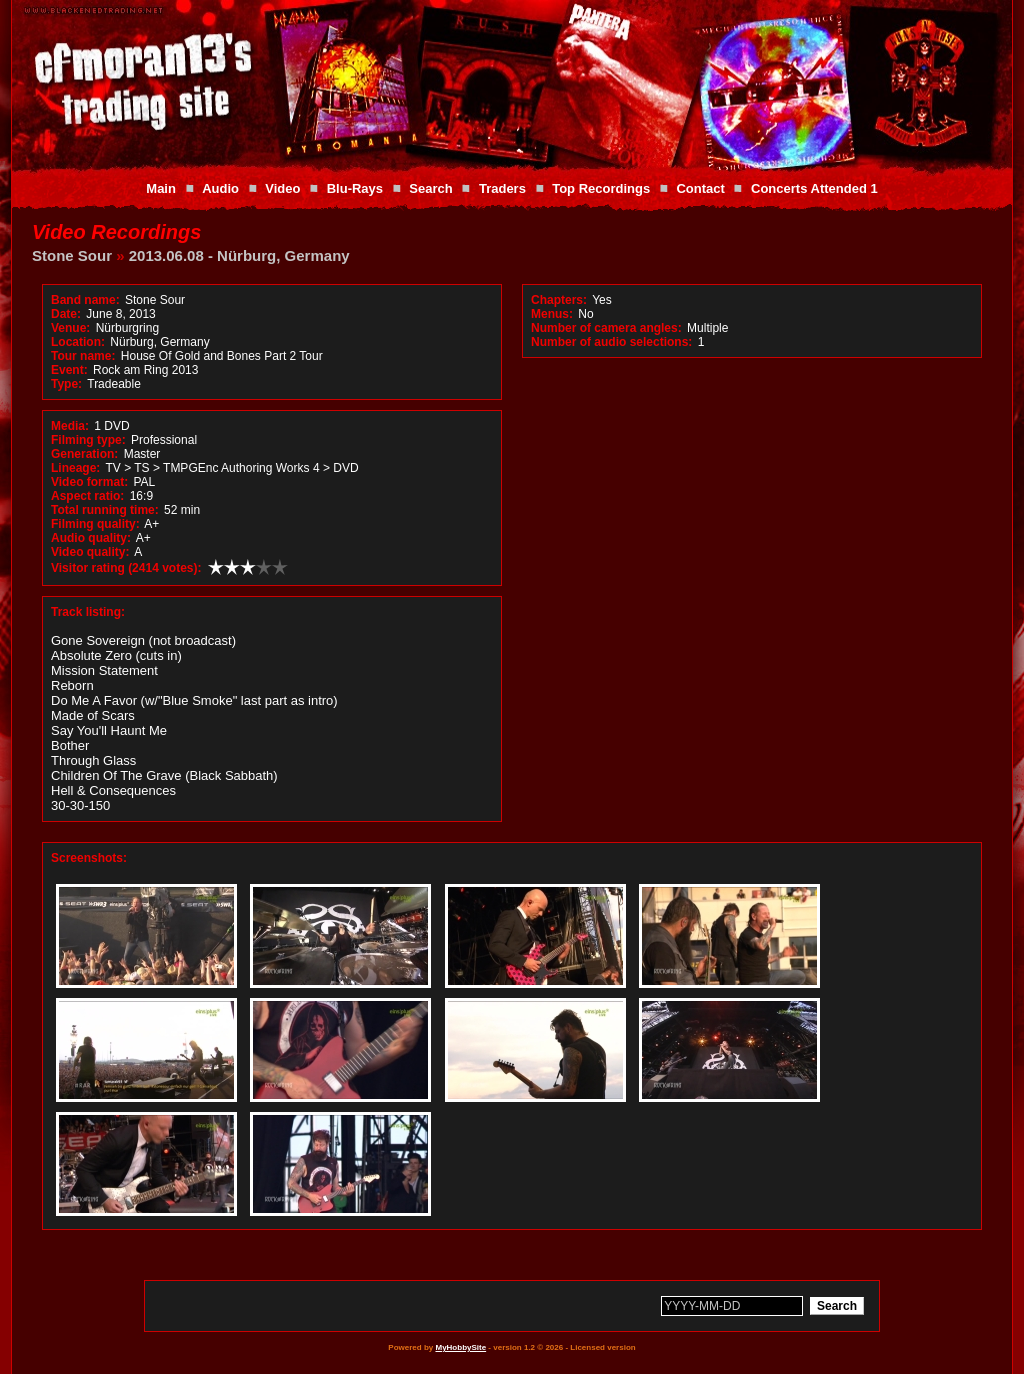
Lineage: (75, 468)
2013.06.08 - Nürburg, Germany (239, 255)
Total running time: (105, 510)
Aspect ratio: (87, 496)
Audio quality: (91, 538)
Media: (70, 426)
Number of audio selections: (611, 342)
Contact (700, 188)
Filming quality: (95, 524)
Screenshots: (89, 858)
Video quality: (90, 552)
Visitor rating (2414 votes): (126, 568)
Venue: (70, 328)
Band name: (85, 300)
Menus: (552, 314)
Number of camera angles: (606, 328)
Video (282, 188)
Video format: (89, 482)
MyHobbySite (460, 1347)
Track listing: (88, 612)
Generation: (84, 454)
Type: (66, 384)
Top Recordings (601, 188)
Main (161, 188)
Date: (66, 314)
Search (430, 188)
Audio (220, 188)
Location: (78, 342)
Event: (69, 370)
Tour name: (83, 356)
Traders (502, 188)
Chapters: (559, 300)
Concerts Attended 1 (814, 188)
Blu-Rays (355, 188)
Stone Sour (72, 255)
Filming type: (88, 440)
